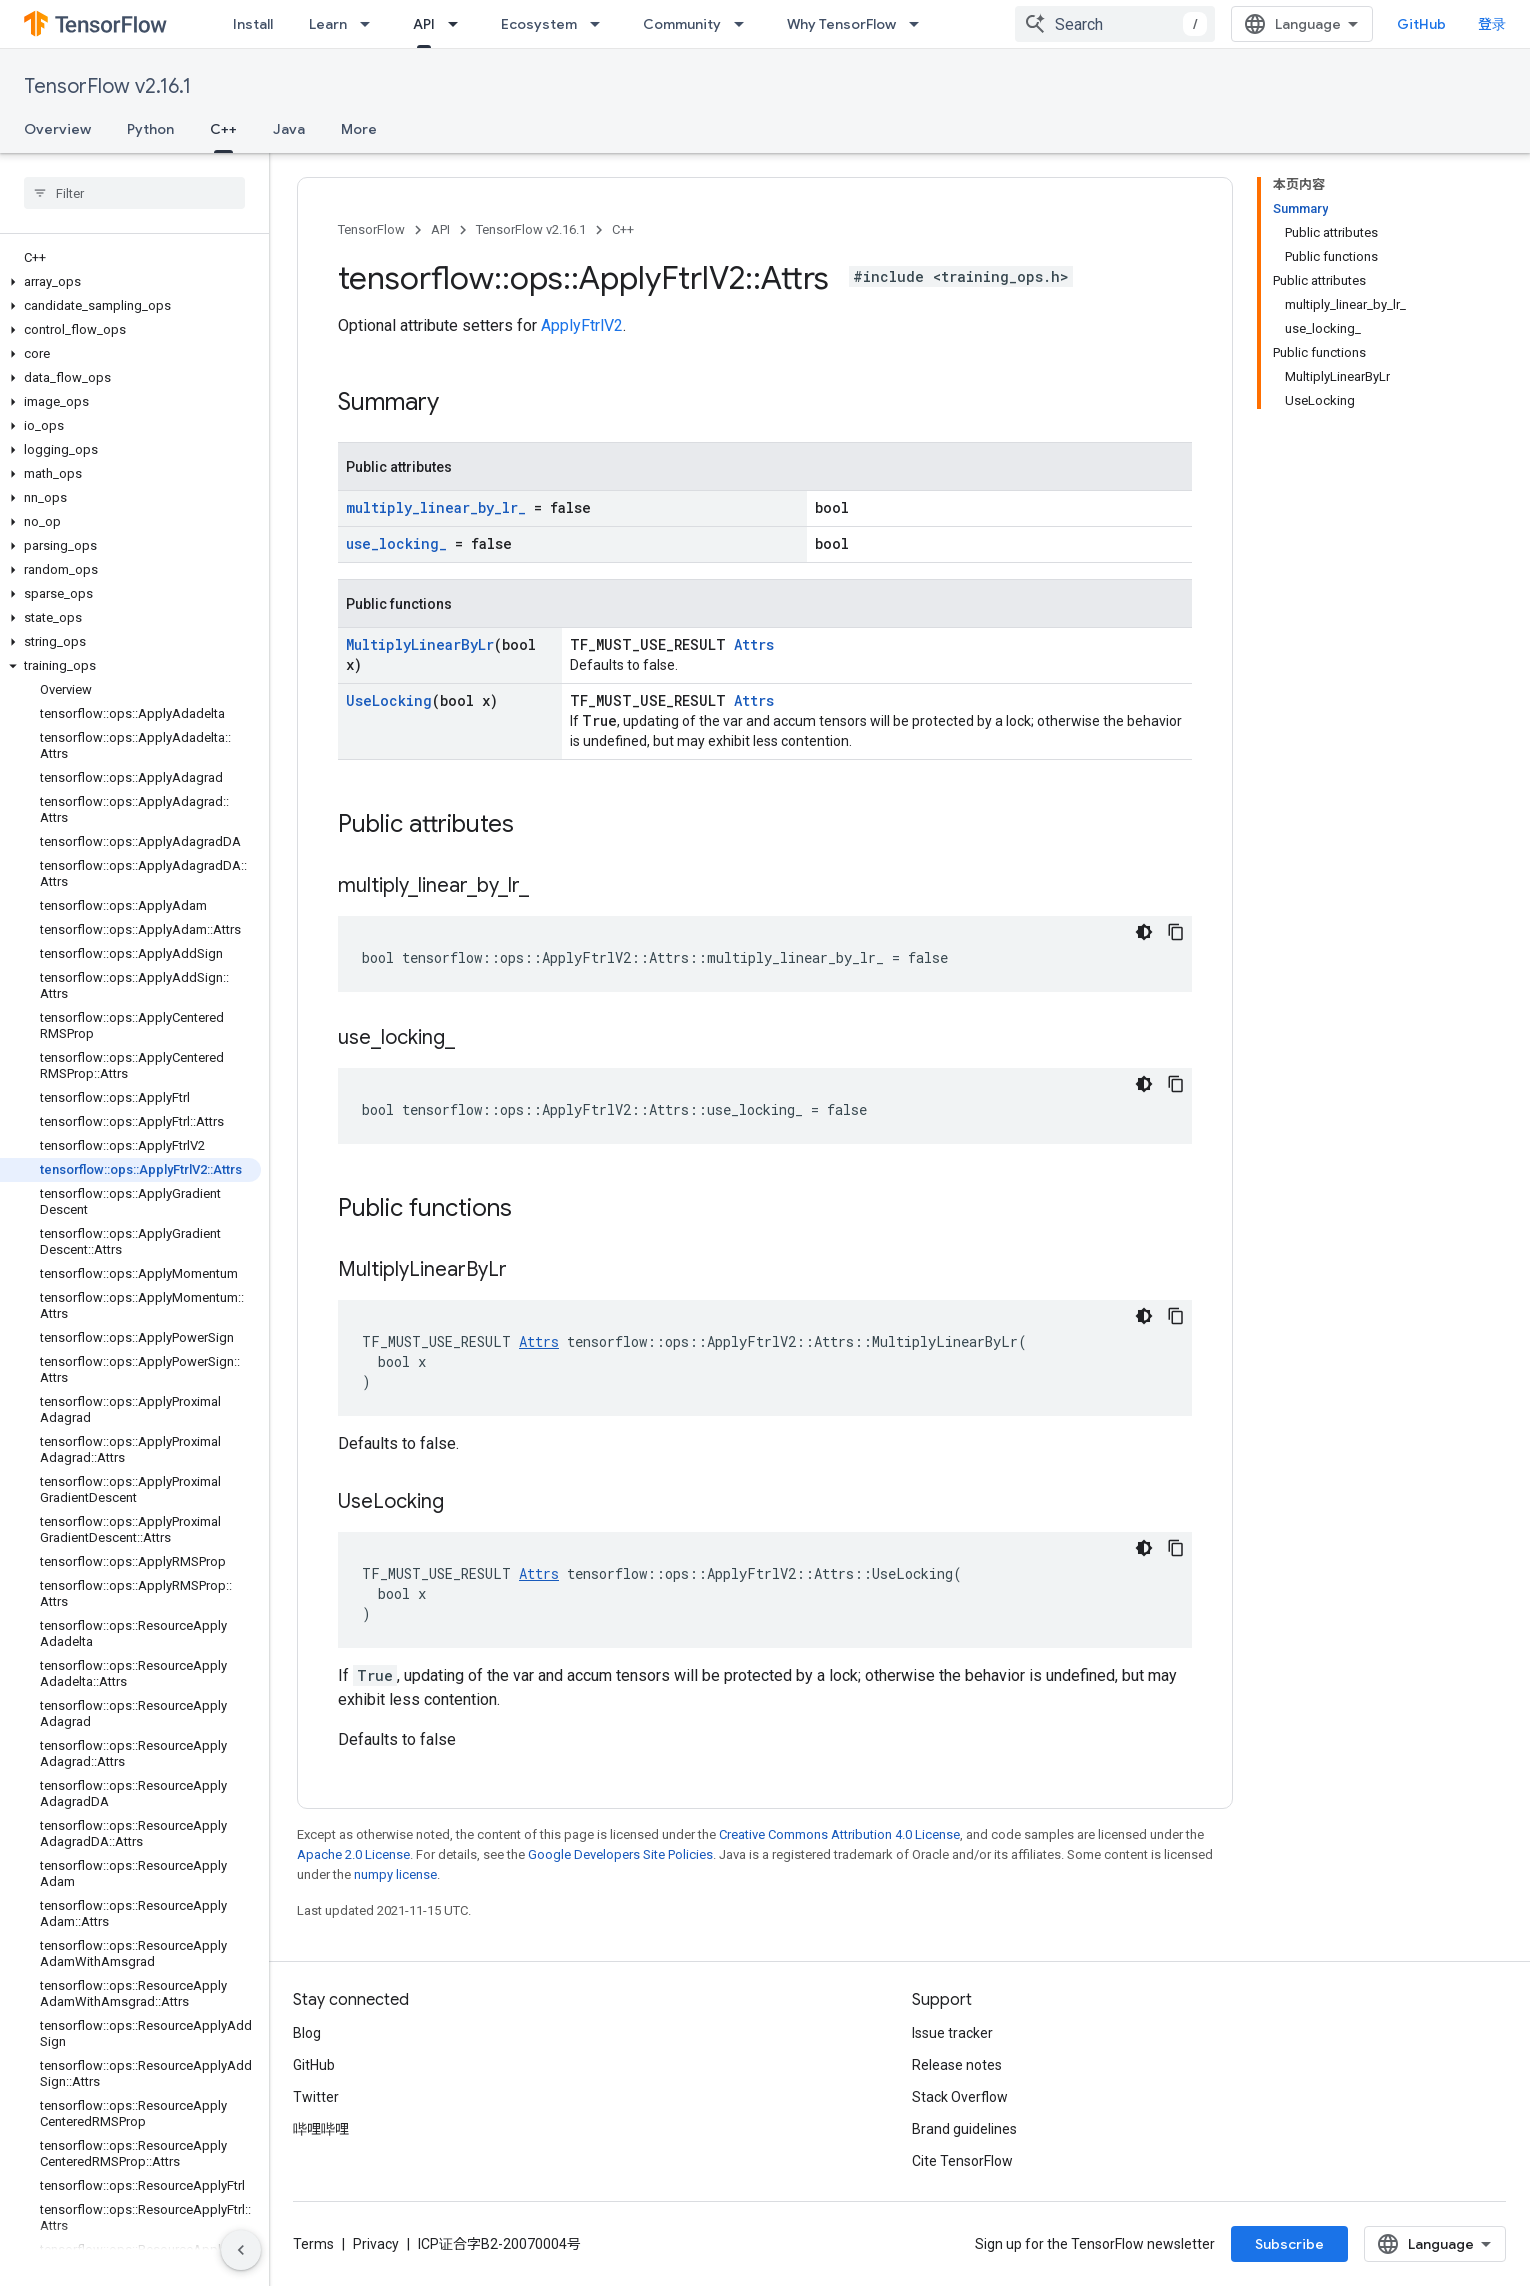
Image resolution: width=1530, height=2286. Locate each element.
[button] (130, 282)
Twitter (316, 2097)
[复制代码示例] (1176, 932)
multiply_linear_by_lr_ (436, 507)
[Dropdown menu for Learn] (371, 24)
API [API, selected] (424, 24)
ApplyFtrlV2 (582, 325)
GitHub (1421, 24)
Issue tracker (952, 2033)
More (359, 129)
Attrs (754, 644)
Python (150, 129)
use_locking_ (396, 543)
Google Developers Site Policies (620, 1854)
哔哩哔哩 (321, 2129)
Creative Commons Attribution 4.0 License (839, 1834)
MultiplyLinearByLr (420, 644)
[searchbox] (134, 193)
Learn (328, 24)
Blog (307, 2033)
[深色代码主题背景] (1144, 932)
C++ (623, 229)
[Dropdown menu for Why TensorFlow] (920, 24)
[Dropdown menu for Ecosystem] (601, 24)
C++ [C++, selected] (223, 129)
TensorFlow (371, 229)
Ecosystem (539, 24)
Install (253, 24)
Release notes (957, 2065)
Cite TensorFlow (962, 2161)
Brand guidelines (964, 2129)
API (440, 229)
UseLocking (389, 700)
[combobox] (1115, 24)
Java (289, 129)
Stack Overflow (960, 2097)
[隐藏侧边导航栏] (241, 2250)
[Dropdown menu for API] (459, 24)
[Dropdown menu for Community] (745, 24)
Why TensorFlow (841, 24)
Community (682, 24)
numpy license (395, 1874)
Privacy (376, 2244)
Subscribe (1289, 2244)
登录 (1492, 24)
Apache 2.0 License (353, 1854)
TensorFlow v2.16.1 (107, 86)
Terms (313, 2244)
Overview (57, 129)
